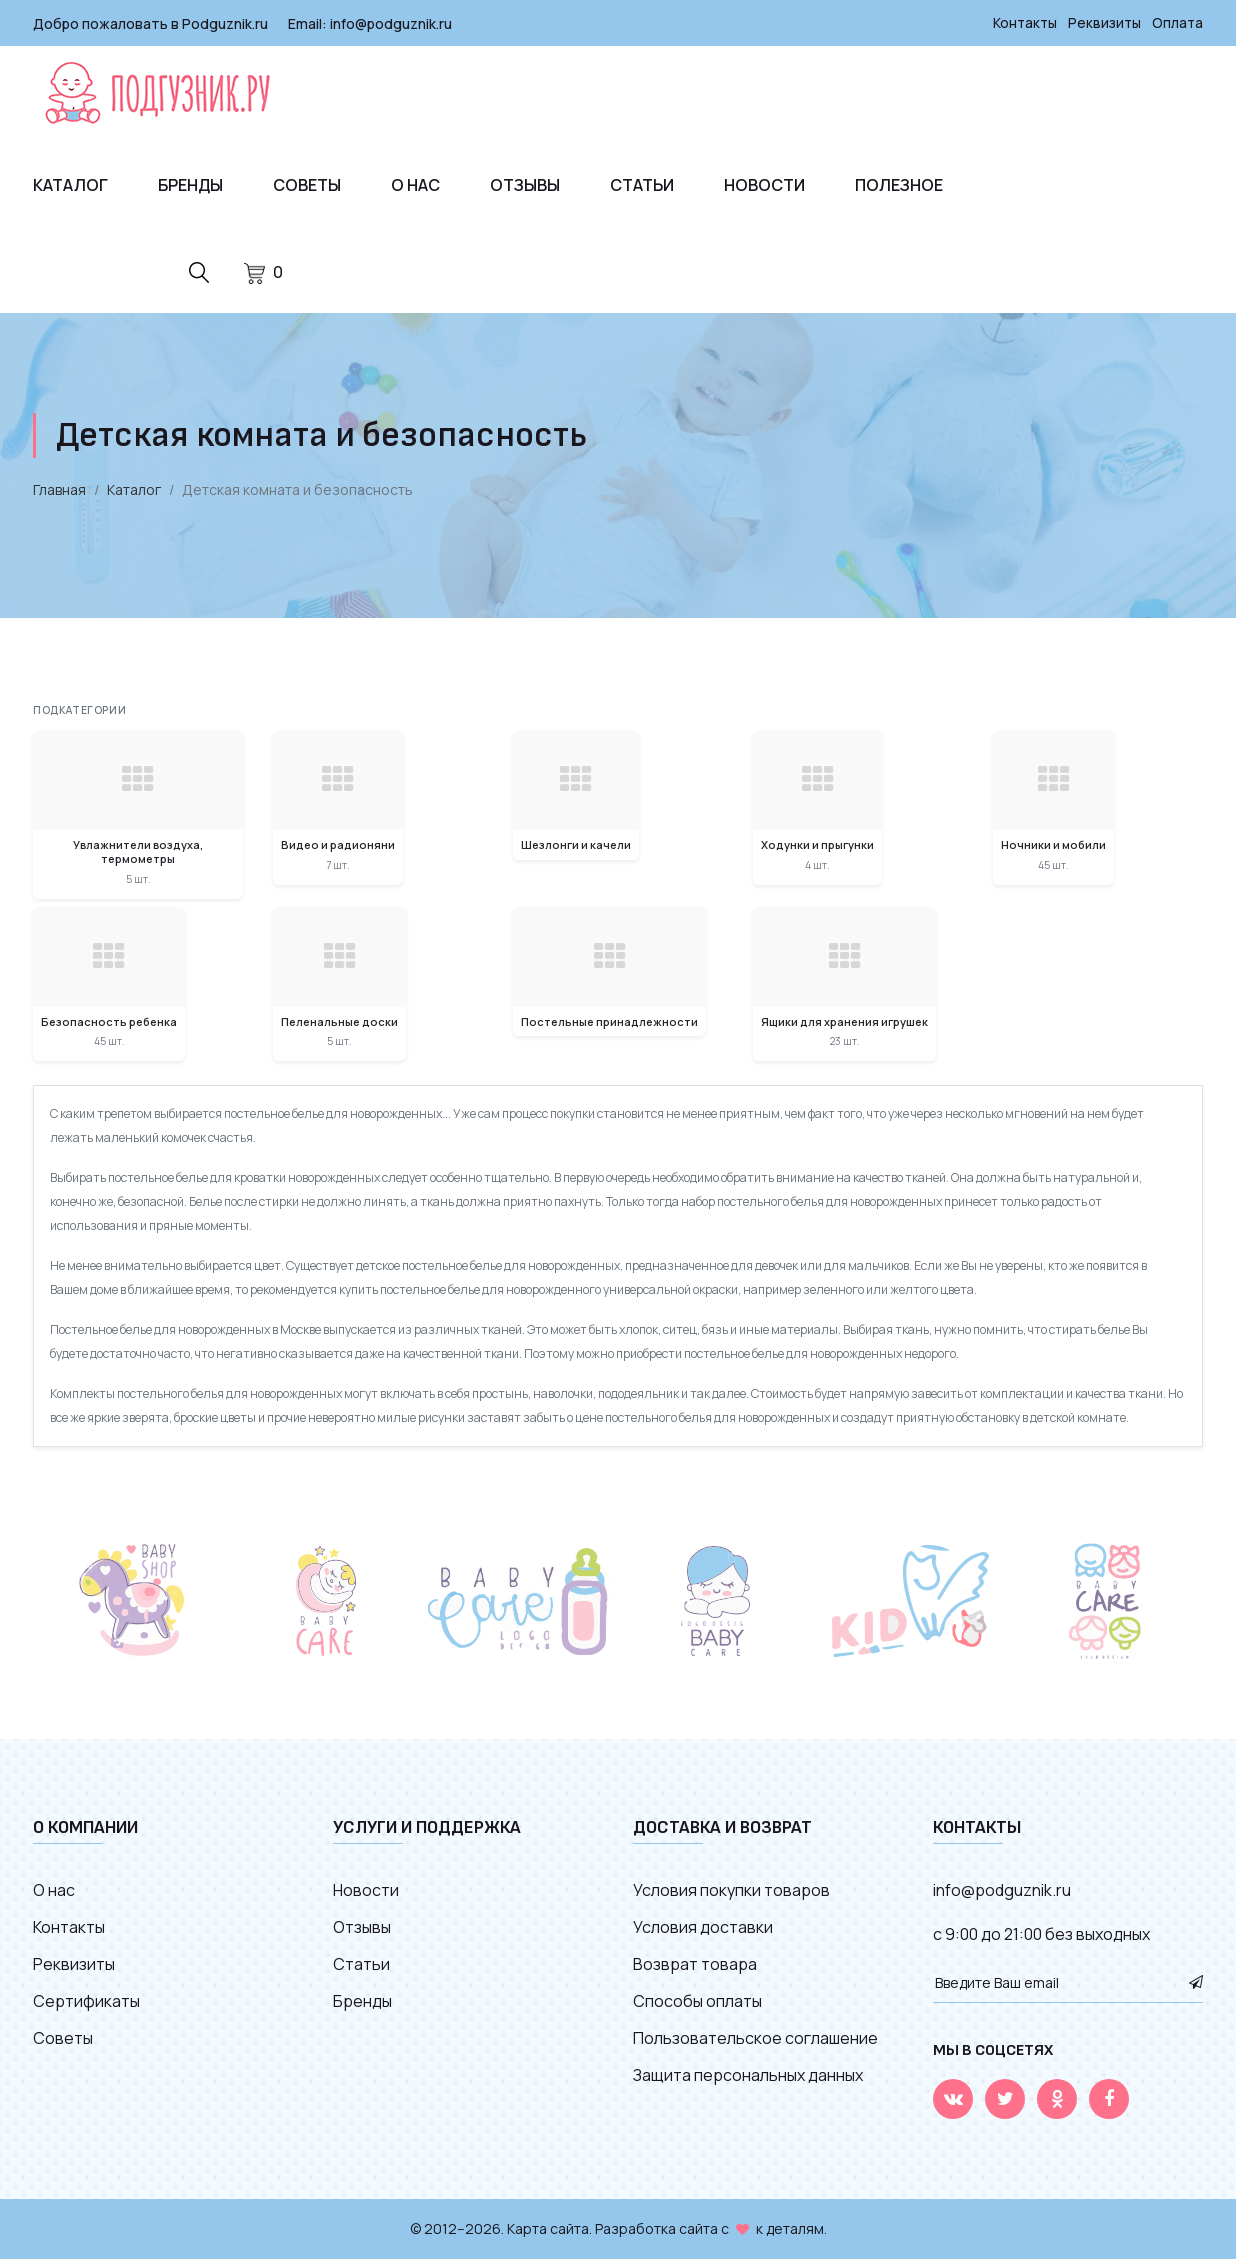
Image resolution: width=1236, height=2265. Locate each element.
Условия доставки (703, 1933)
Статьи (642, 184)
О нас (415, 184)
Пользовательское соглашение (755, 2044)
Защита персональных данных (748, 2081)
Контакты (1022, 22)
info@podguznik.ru (391, 22)
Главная (59, 495)
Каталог (70, 184)
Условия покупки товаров (731, 1896)
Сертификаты (86, 2007)
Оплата (1177, 22)
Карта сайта (548, 2234)
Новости (764, 184)
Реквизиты (1103, 22)
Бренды (190, 184)
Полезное (899, 184)
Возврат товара (695, 1970)
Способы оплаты (697, 2007)
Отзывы (525, 184)
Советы (307, 184)
